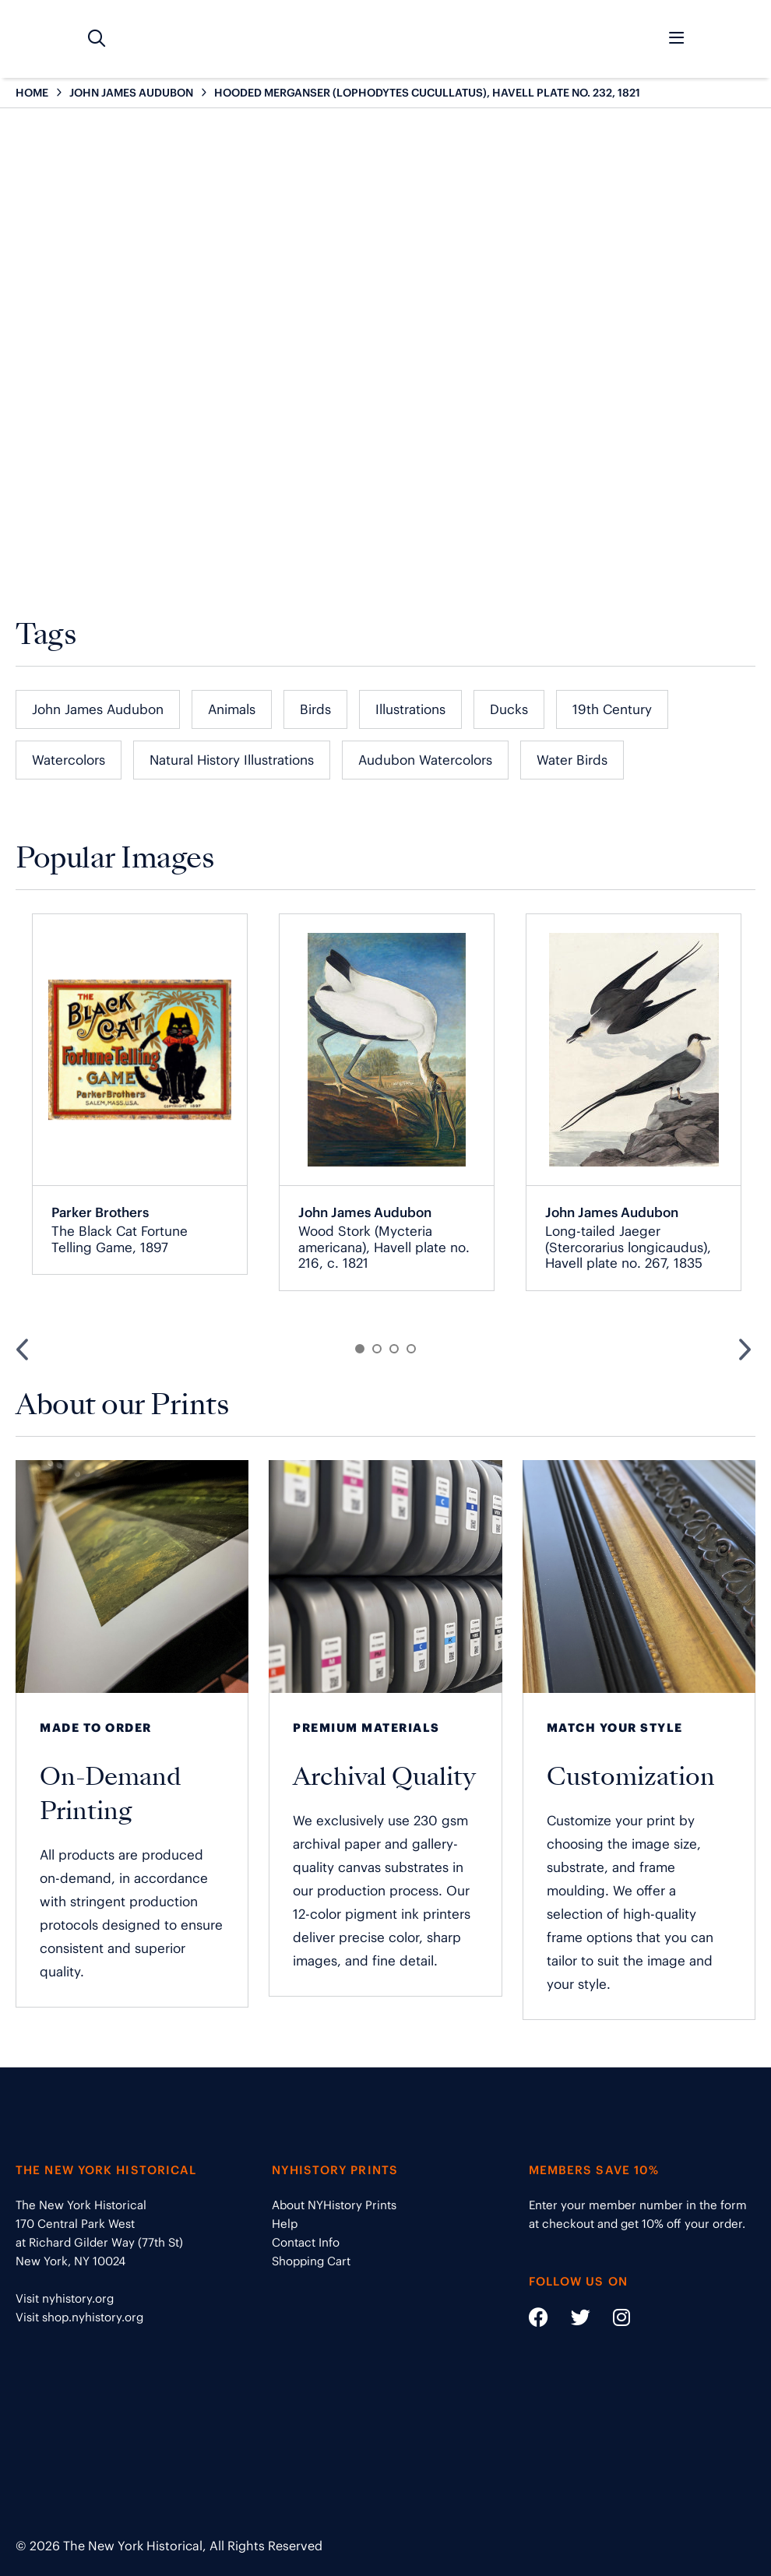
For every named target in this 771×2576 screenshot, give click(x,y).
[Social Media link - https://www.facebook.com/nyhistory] (538, 2320)
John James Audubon (98, 709)
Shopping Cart (311, 2261)
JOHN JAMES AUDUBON (131, 93)
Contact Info (306, 2242)
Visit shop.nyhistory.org (79, 2317)
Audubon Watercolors (425, 760)
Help (284, 2223)
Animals (231, 709)
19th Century (612, 709)
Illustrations (410, 709)
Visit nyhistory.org (65, 2298)
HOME (32, 93)
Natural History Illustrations (232, 760)
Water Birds (572, 760)
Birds (315, 709)
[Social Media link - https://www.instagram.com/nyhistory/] (611, 2320)
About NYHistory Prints (334, 2205)
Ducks (509, 709)
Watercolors (68, 760)
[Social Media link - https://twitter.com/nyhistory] (570, 2320)
